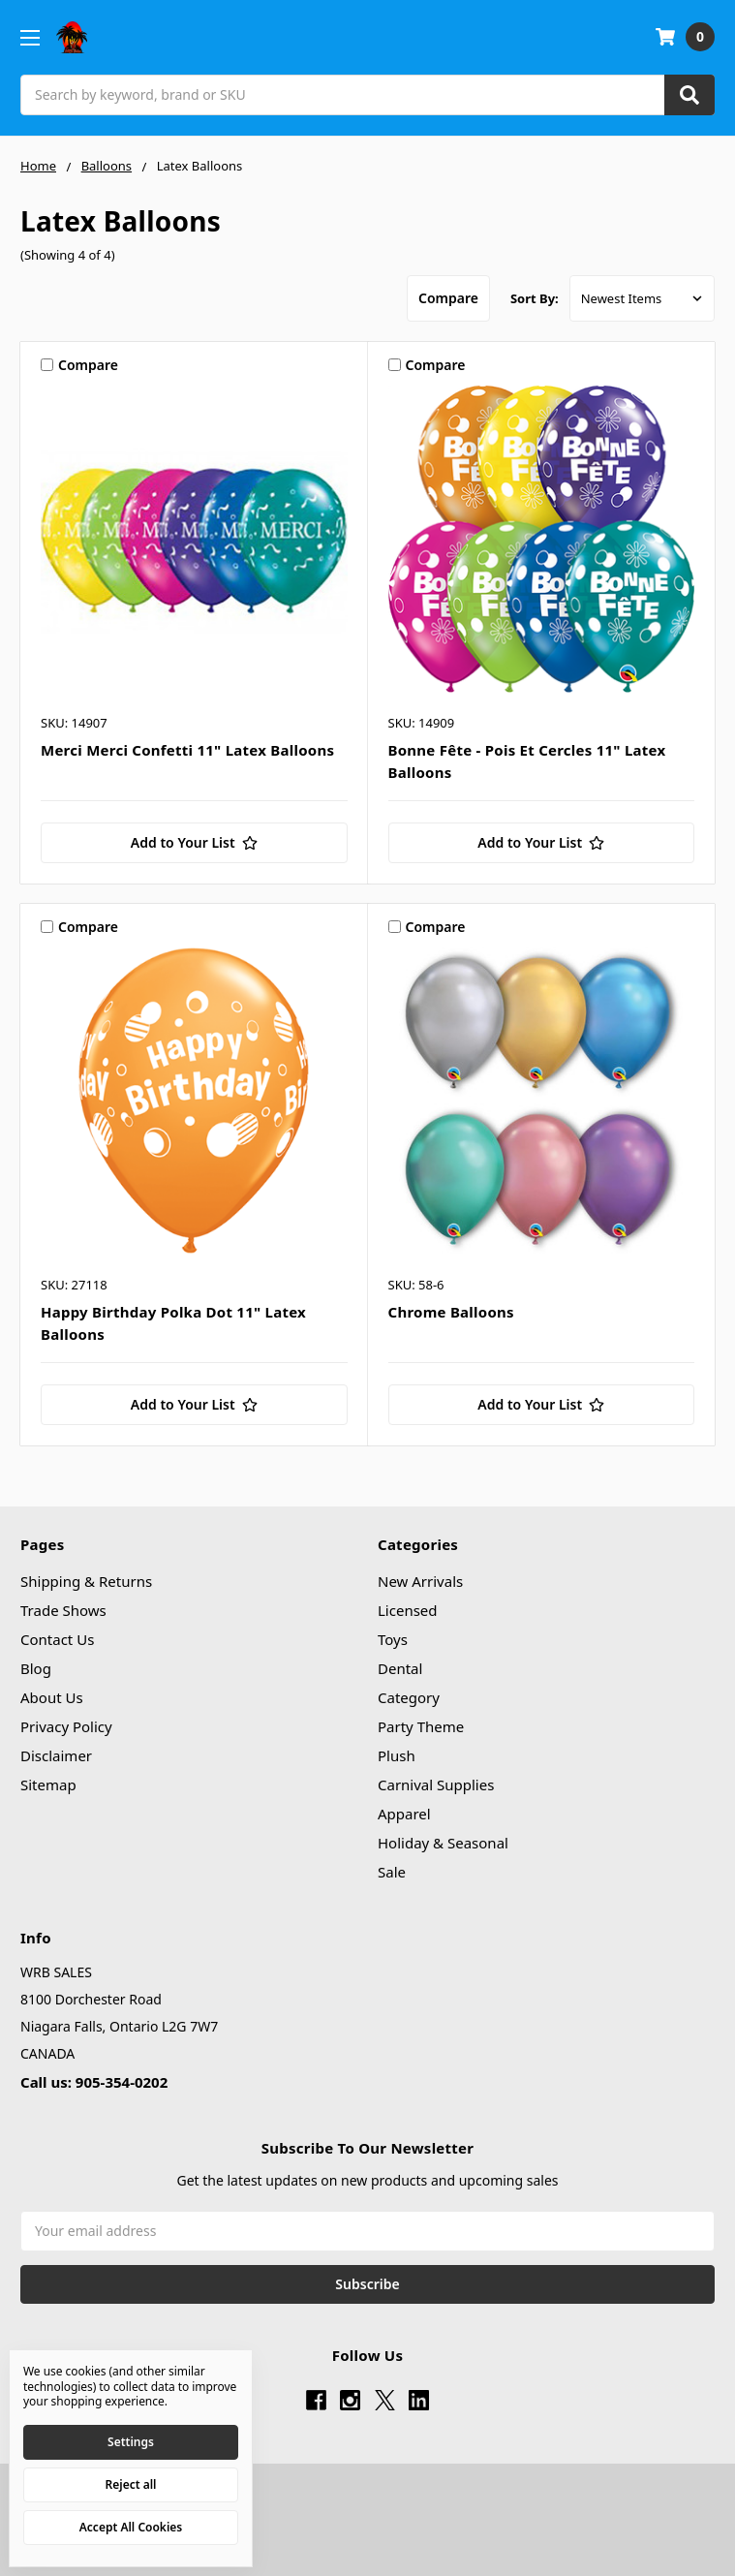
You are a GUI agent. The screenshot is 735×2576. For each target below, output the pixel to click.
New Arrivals (420, 1581)
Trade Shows (63, 1610)
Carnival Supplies (436, 1784)
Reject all (131, 2484)
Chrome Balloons (451, 1311)
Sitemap (48, 1784)
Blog (35, 1668)
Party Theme (421, 1726)
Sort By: (534, 298)
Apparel (404, 1813)
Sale (392, 1871)
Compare (448, 298)
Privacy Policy (66, 1726)
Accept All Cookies (130, 2527)
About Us (51, 1697)
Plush (396, 1755)
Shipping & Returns (86, 1581)
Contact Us (57, 1639)
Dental (400, 1668)
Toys (393, 1639)
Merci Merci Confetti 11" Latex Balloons (187, 750)
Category (409, 1697)
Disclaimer (56, 1755)
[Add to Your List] (194, 842)
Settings (130, 2442)
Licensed (408, 1610)
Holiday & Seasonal (443, 1842)
